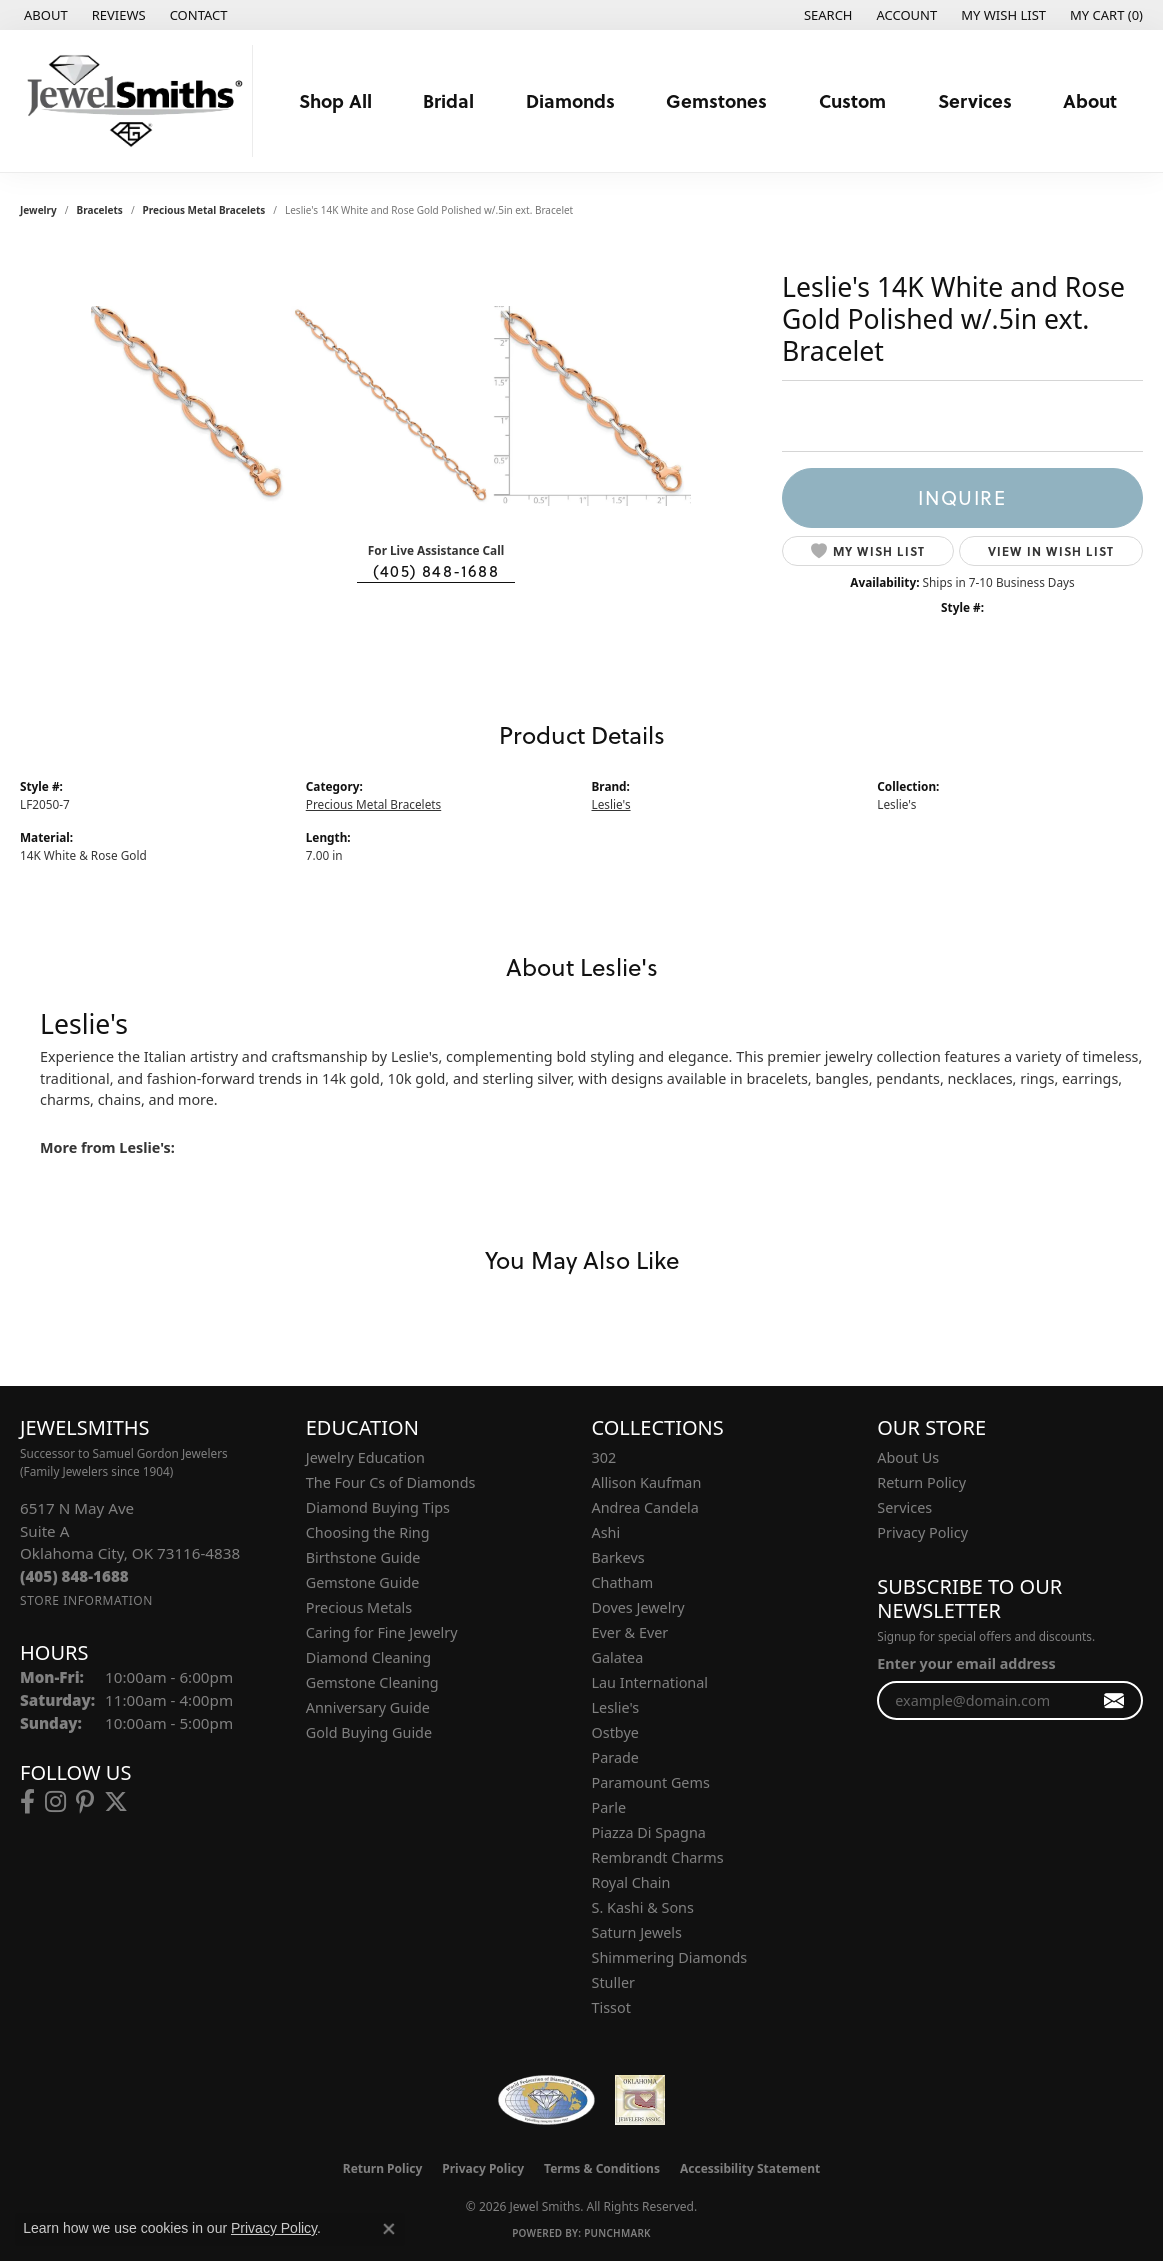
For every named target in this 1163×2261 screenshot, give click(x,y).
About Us (908, 1457)
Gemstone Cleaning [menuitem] (372, 1682)
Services (975, 100)
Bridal (448, 100)
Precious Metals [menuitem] (359, 1607)
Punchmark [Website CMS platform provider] (617, 2233)
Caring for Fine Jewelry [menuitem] (382, 1632)
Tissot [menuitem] (611, 2007)
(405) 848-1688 (436, 570)
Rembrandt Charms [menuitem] (658, 1857)
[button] (826, 15)
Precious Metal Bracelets (204, 210)
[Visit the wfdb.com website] (546, 2100)
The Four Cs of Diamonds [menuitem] (391, 1482)
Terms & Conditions (602, 2168)
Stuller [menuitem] (613, 1982)
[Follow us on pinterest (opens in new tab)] (85, 1802)
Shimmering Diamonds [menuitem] (670, 1957)
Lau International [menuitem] (650, 1682)
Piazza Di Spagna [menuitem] (649, 1832)
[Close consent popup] (389, 2229)
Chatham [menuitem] (623, 1582)
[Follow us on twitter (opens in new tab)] (116, 1802)
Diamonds (570, 100)
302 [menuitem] (604, 1457)
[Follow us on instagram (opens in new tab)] (55, 1802)
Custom (852, 100)
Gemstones (716, 100)
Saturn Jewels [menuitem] (637, 1932)
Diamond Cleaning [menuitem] (368, 1657)
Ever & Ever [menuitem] (630, 1632)
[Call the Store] (74, 1576)
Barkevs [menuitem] (618, 1557)
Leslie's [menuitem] (616, 1707)
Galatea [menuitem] (618, 1657)
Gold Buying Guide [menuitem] (369, 1732)
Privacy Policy (922, 1532)
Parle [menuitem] (609, 1807)
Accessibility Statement (750, 2168)
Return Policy (921, 1482)
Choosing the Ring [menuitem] (368, 1532)
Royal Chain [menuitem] (631, 1882)
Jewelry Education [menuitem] (365, 1457)
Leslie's (611, 804)
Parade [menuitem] (615, 1757)
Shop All (335, 100)
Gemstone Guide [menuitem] (363, 1582)
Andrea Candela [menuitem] (645, 1507)
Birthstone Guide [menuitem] (363, 1557)
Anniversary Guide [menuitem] (368, 1707)
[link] (44, 15)
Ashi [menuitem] (606, 1532)
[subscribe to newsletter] (1114, 1700)
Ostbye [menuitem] (615, 1732)
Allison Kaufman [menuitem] (647, 1482)
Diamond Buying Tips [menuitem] (378, 1507)
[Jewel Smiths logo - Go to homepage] (131, 101)
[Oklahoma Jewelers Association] (640, 2100)
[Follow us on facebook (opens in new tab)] (27, 1802)
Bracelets (100, 210)
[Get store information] (86, 1600)
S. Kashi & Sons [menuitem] (643, 1907)
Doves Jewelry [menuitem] (638, 1607)
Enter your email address (966, 1663)
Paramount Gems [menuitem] (651, 1782)
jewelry (38, 210)
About (1090, 100)
